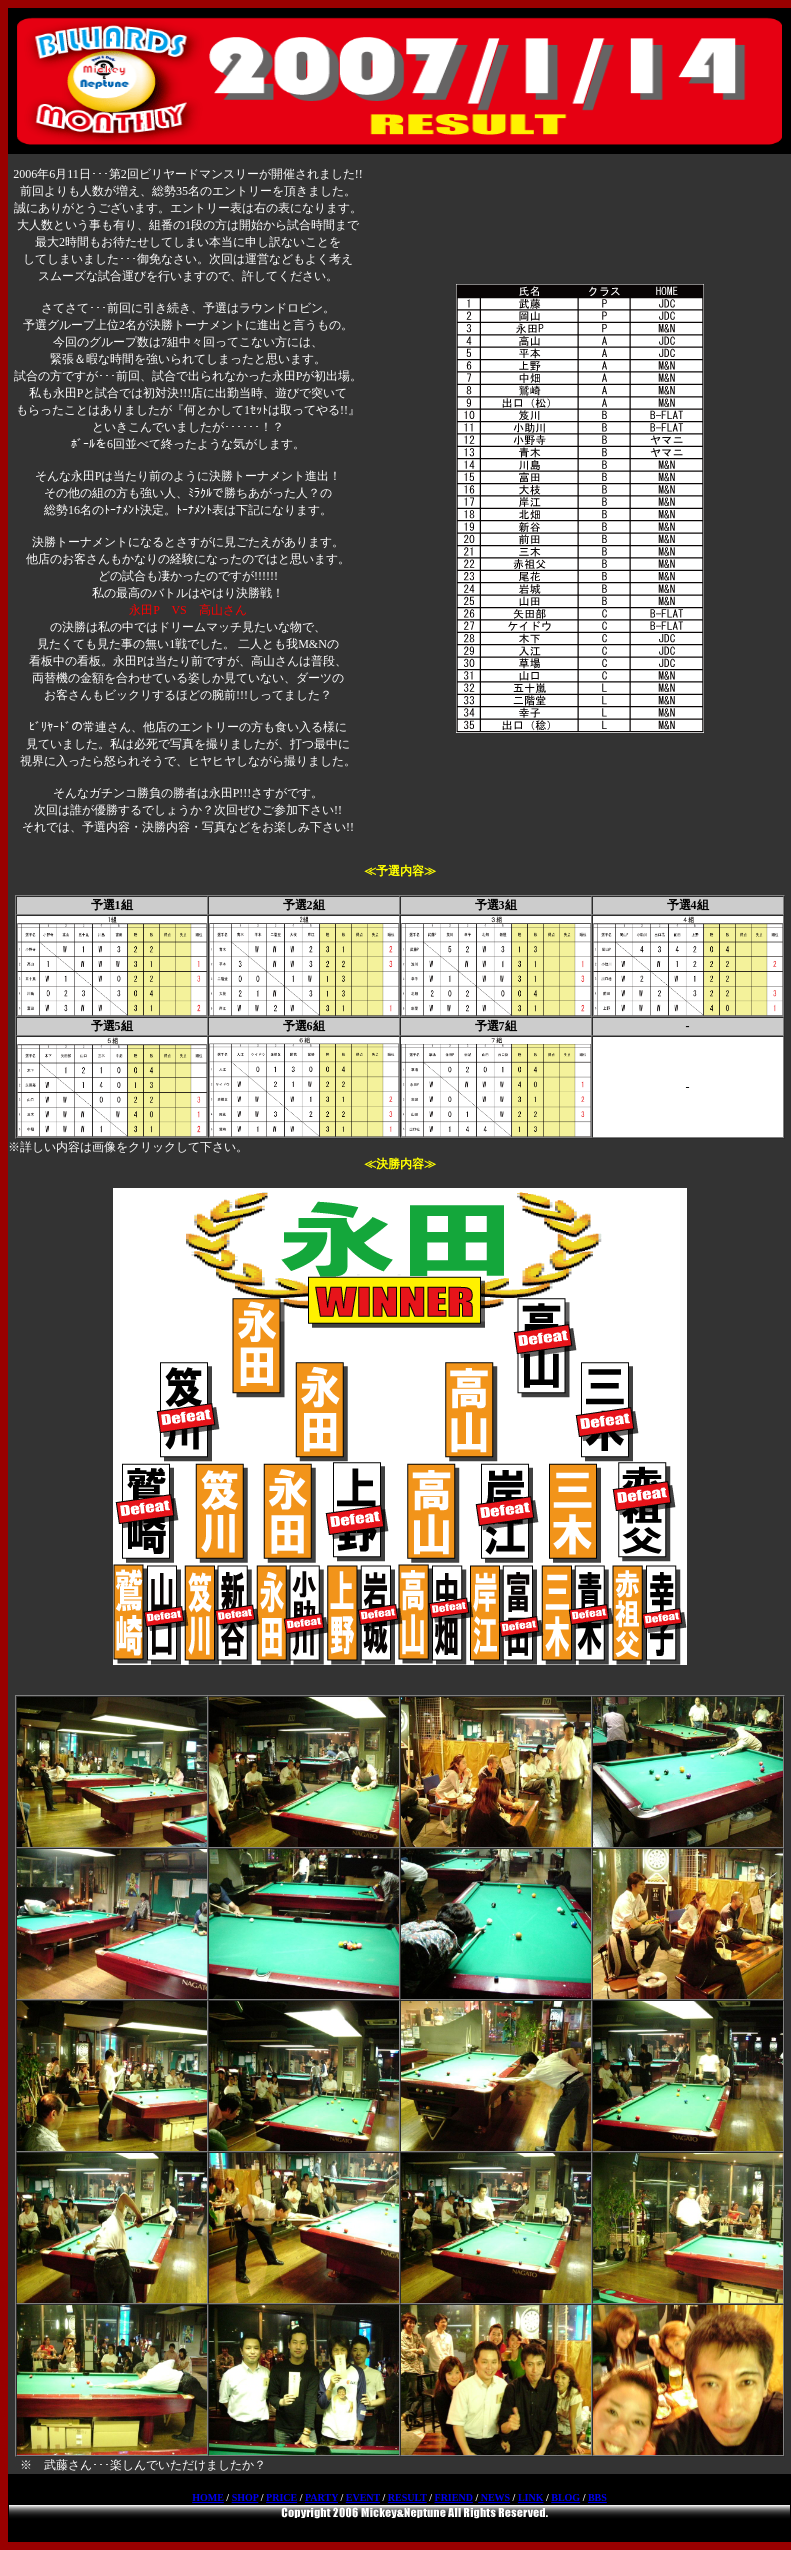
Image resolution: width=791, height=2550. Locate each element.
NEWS (494, 2497)
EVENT (363, 2497)
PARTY (321, 2497)
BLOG (565, 2497)
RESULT (407, 2497)
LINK (531, 2497)
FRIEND (454, 2497)
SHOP (245, 2497)
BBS (597, 2497)
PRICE (281, 2497)
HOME (208, 2497)
